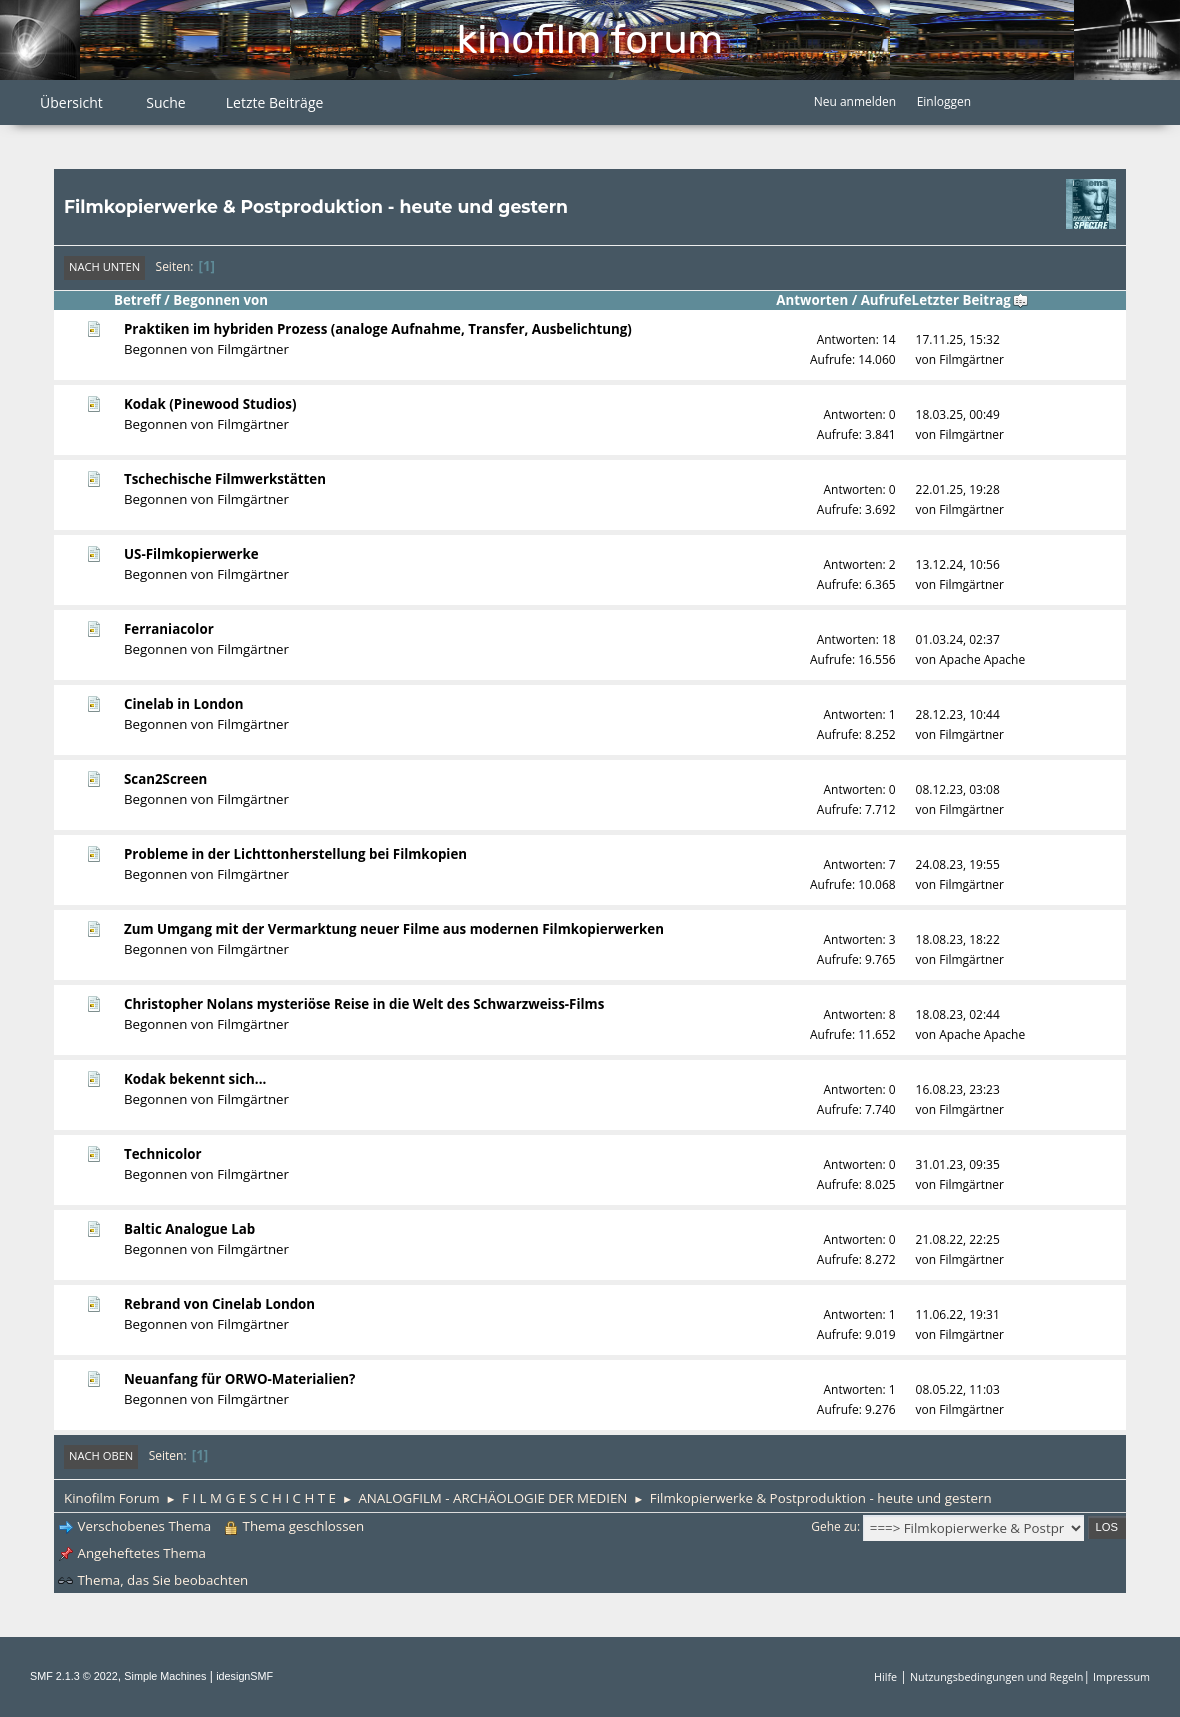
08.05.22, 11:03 (958, 1389)
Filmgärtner (253, 349)
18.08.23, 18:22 (958, 939)
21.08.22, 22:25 (958, 1239)
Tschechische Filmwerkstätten (225, 479)
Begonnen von (220, 300)
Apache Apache (982, 659)
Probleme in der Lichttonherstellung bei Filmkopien (295, 854)
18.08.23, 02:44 (958, 1014)
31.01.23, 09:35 (958, 1164)
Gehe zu (834, 1526)
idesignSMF (244, 1676)
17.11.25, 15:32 (958, 339)
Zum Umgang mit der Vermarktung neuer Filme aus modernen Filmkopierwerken (394, 929)
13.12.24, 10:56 (958, 564)
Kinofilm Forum (590, 39)
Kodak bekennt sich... (195, 1079)
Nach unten (104, 266)
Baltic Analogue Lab (189, 1229)
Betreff (137, 300)
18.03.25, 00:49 (958, 414)
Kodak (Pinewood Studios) (210, 404)
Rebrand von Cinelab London (219, 1304)
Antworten (812, 300)
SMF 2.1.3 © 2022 (74, 1676)
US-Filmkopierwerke (191, 554)
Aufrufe (886, 300)
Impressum (1121, 1676)
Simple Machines (165, 1676)
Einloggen (944, 101)
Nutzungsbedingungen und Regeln (996, 1676)
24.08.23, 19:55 (958, 864)
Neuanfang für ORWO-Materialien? (239, 1379)
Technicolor (163, 1154)
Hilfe (885, 1676)
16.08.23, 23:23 (958, 1089)
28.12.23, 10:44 (958, 714)
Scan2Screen (165, 779)
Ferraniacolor (169, 629)
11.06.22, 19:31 (958, 1314)
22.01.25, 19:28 (958, 489)
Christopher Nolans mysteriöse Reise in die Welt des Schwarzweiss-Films (364, 1004)
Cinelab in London (184, 704)
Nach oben (101, 1455)
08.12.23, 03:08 (958, 789)
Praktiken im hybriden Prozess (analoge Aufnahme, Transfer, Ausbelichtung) (378, 329)
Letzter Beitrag (970, 300)
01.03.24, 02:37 (958, 639)
